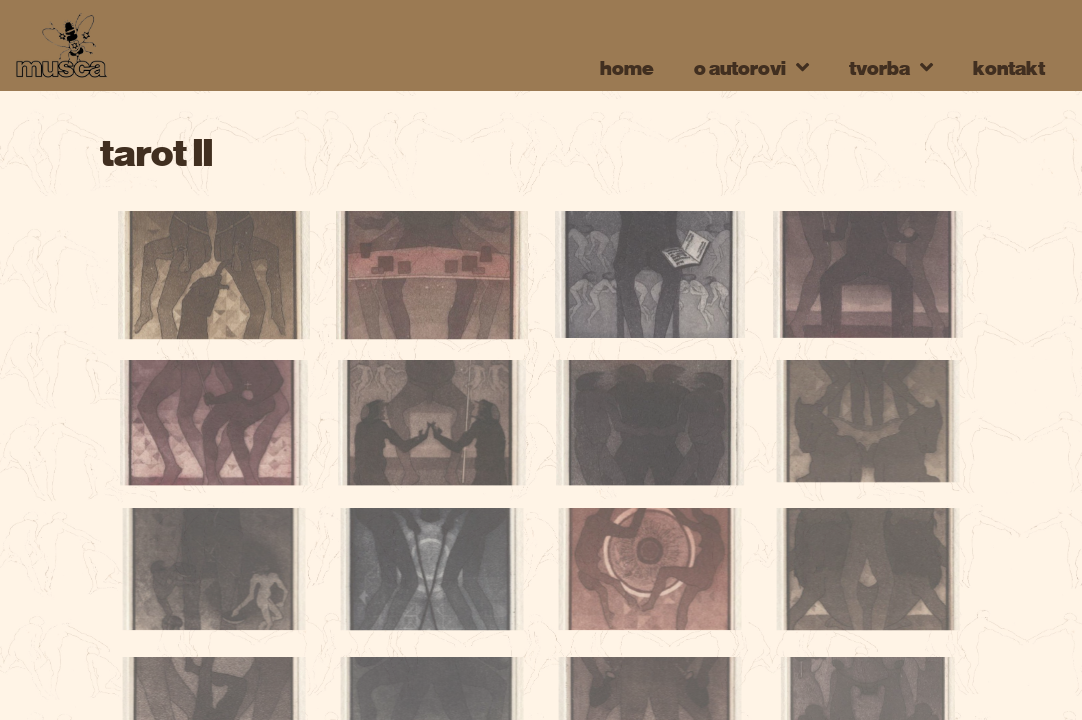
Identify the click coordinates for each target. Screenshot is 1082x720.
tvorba (891, 67)
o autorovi (751, 67)
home (627, 67)
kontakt (1009, 67)
